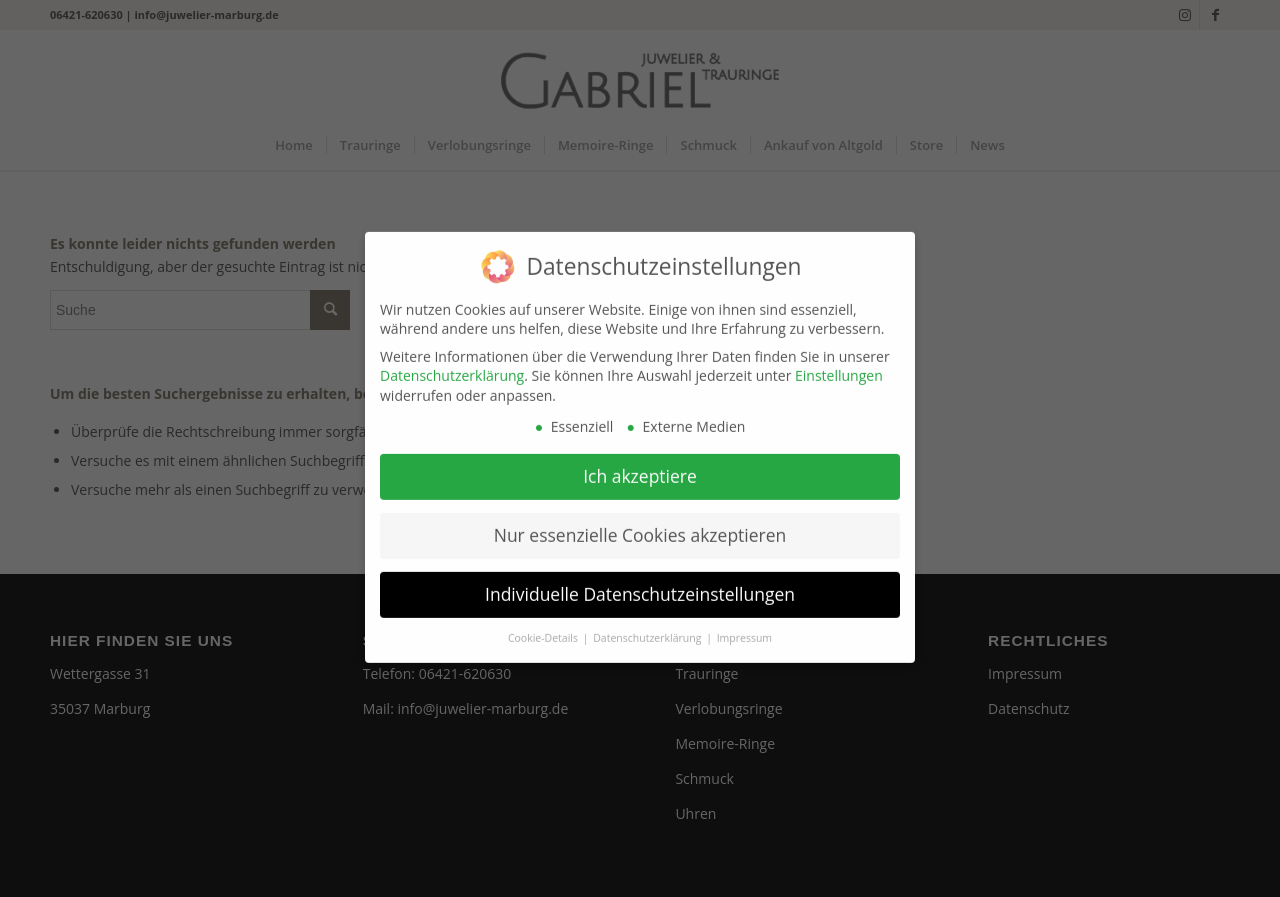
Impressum (744, 629)
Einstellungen (839, 366)
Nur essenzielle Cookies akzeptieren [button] (640, 526)
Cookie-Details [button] (544, 629)
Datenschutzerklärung (452, 366)
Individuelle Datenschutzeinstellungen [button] (640, 585)
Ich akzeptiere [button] (640, 467)
